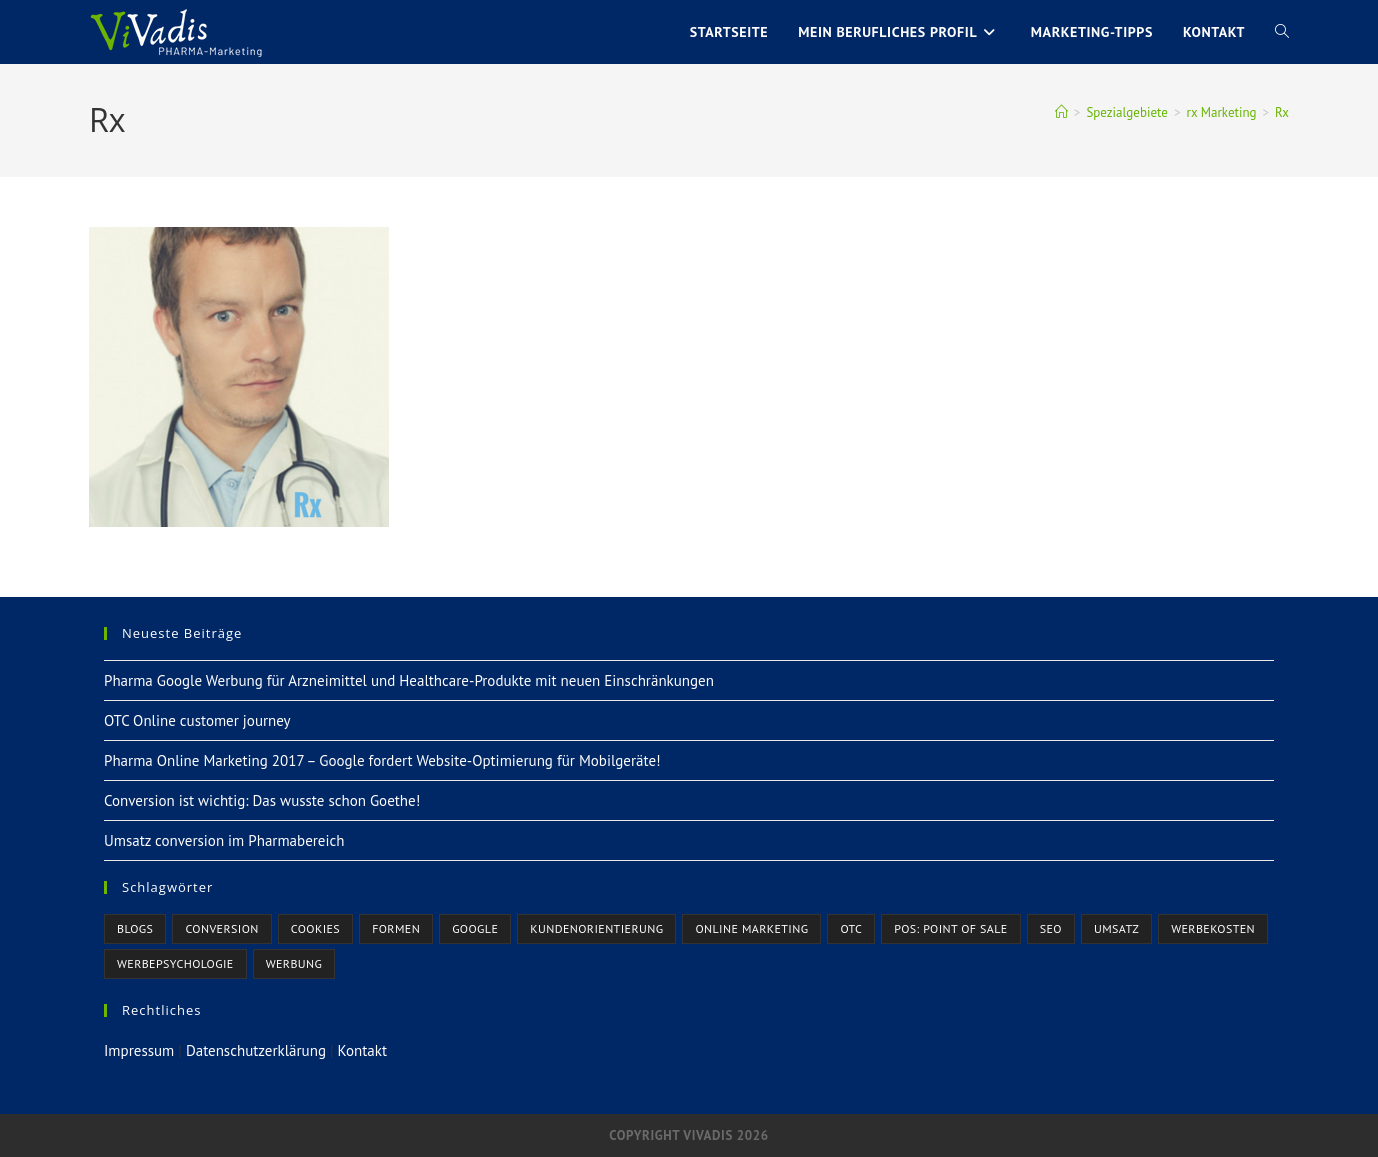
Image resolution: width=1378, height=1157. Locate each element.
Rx (1282, 112)
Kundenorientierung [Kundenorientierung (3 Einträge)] (596, 928)
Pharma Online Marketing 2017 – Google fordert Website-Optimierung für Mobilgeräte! (382, 760)
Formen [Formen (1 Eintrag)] (396, 928)
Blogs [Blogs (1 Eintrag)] (135, 928)
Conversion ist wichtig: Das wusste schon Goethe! (262, 800)
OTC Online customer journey (197, 720)
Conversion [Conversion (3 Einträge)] (221, 928)
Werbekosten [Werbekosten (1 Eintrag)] (1213, 928)
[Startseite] (1061, 112)
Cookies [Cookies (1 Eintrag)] (315, 928)
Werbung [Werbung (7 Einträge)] (294, 963)
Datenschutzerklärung (256, 1050)
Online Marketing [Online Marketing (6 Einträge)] (751, 928)
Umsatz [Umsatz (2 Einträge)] (1116, 928)
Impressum (139, 1050)
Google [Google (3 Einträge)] (475, 928)
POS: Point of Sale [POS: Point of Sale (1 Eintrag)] (950, 928)
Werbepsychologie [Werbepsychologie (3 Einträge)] (175, 963)
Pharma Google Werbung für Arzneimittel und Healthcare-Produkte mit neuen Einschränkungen (409, 680)
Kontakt (362, 1050)
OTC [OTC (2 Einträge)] (851, 928)
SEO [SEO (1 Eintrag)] (1051, 928)
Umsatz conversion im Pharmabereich (224, 840)
